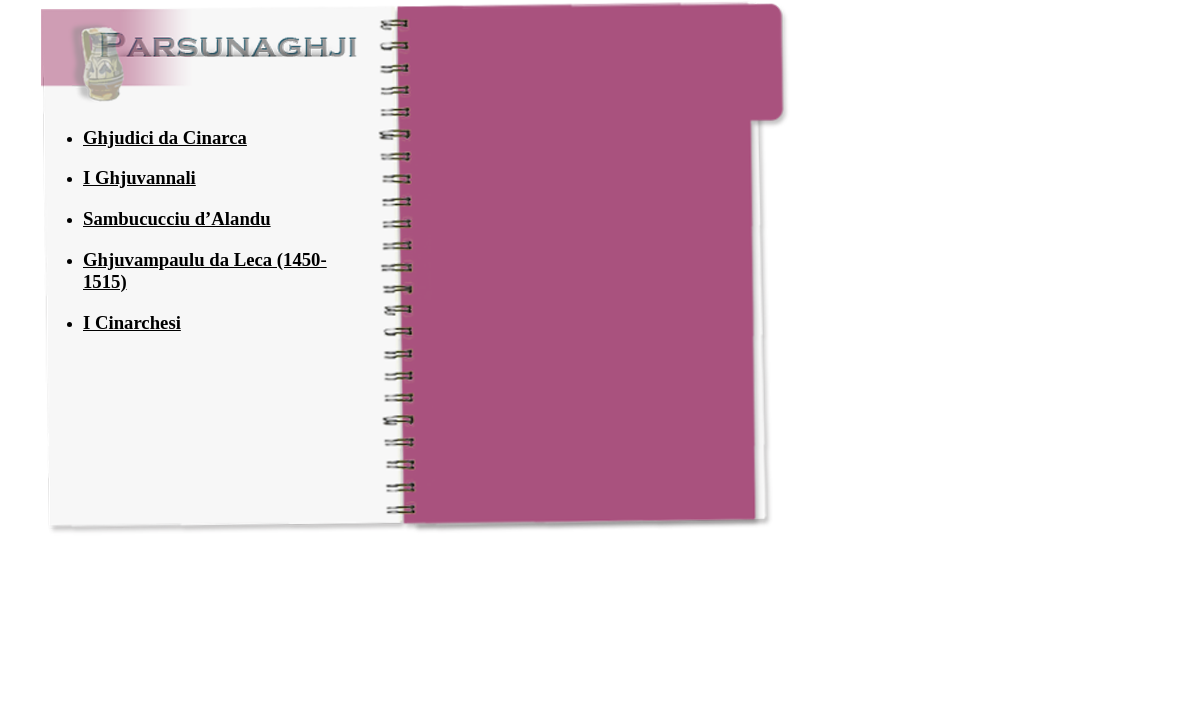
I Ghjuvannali (139, 177)
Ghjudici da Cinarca (165, 137)
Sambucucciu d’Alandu (177, 218)
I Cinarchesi (132, 322)
